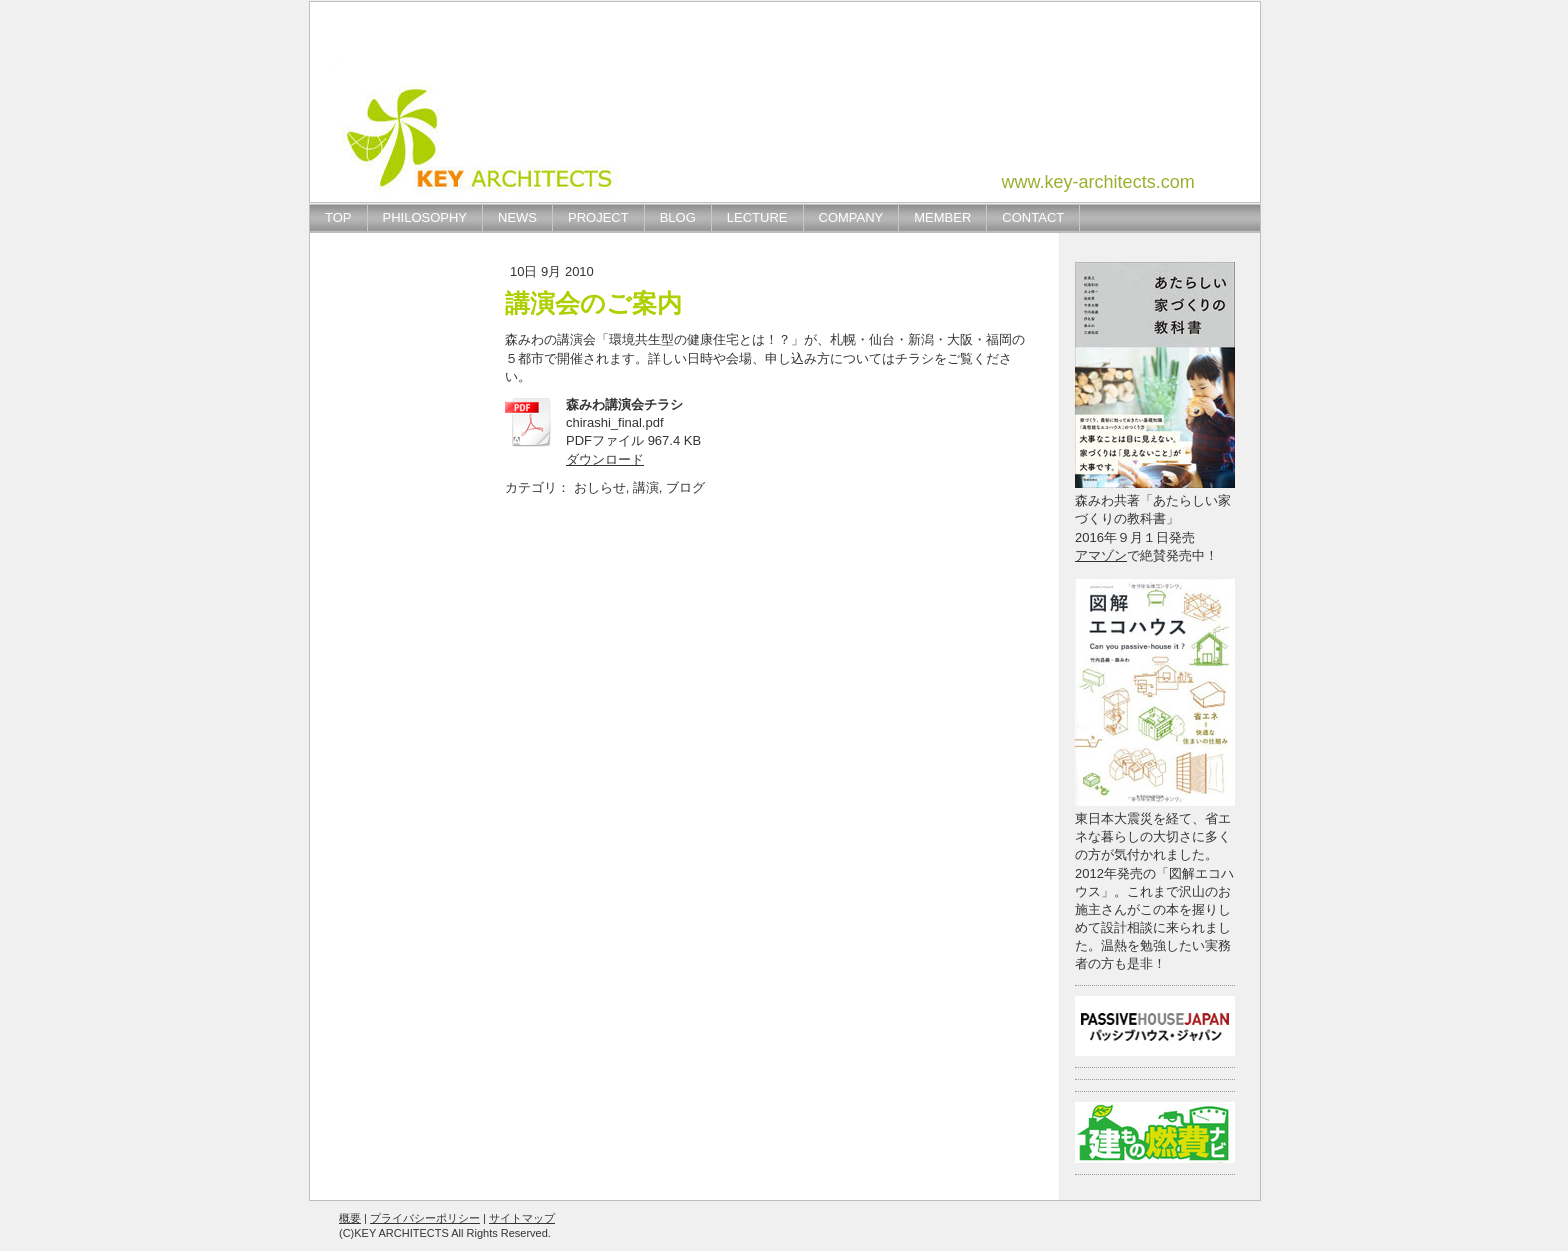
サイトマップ (522, 1218)
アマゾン (1101, 555)
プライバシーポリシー (425, 1218)
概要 (350, 1218)
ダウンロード (605, 459)
